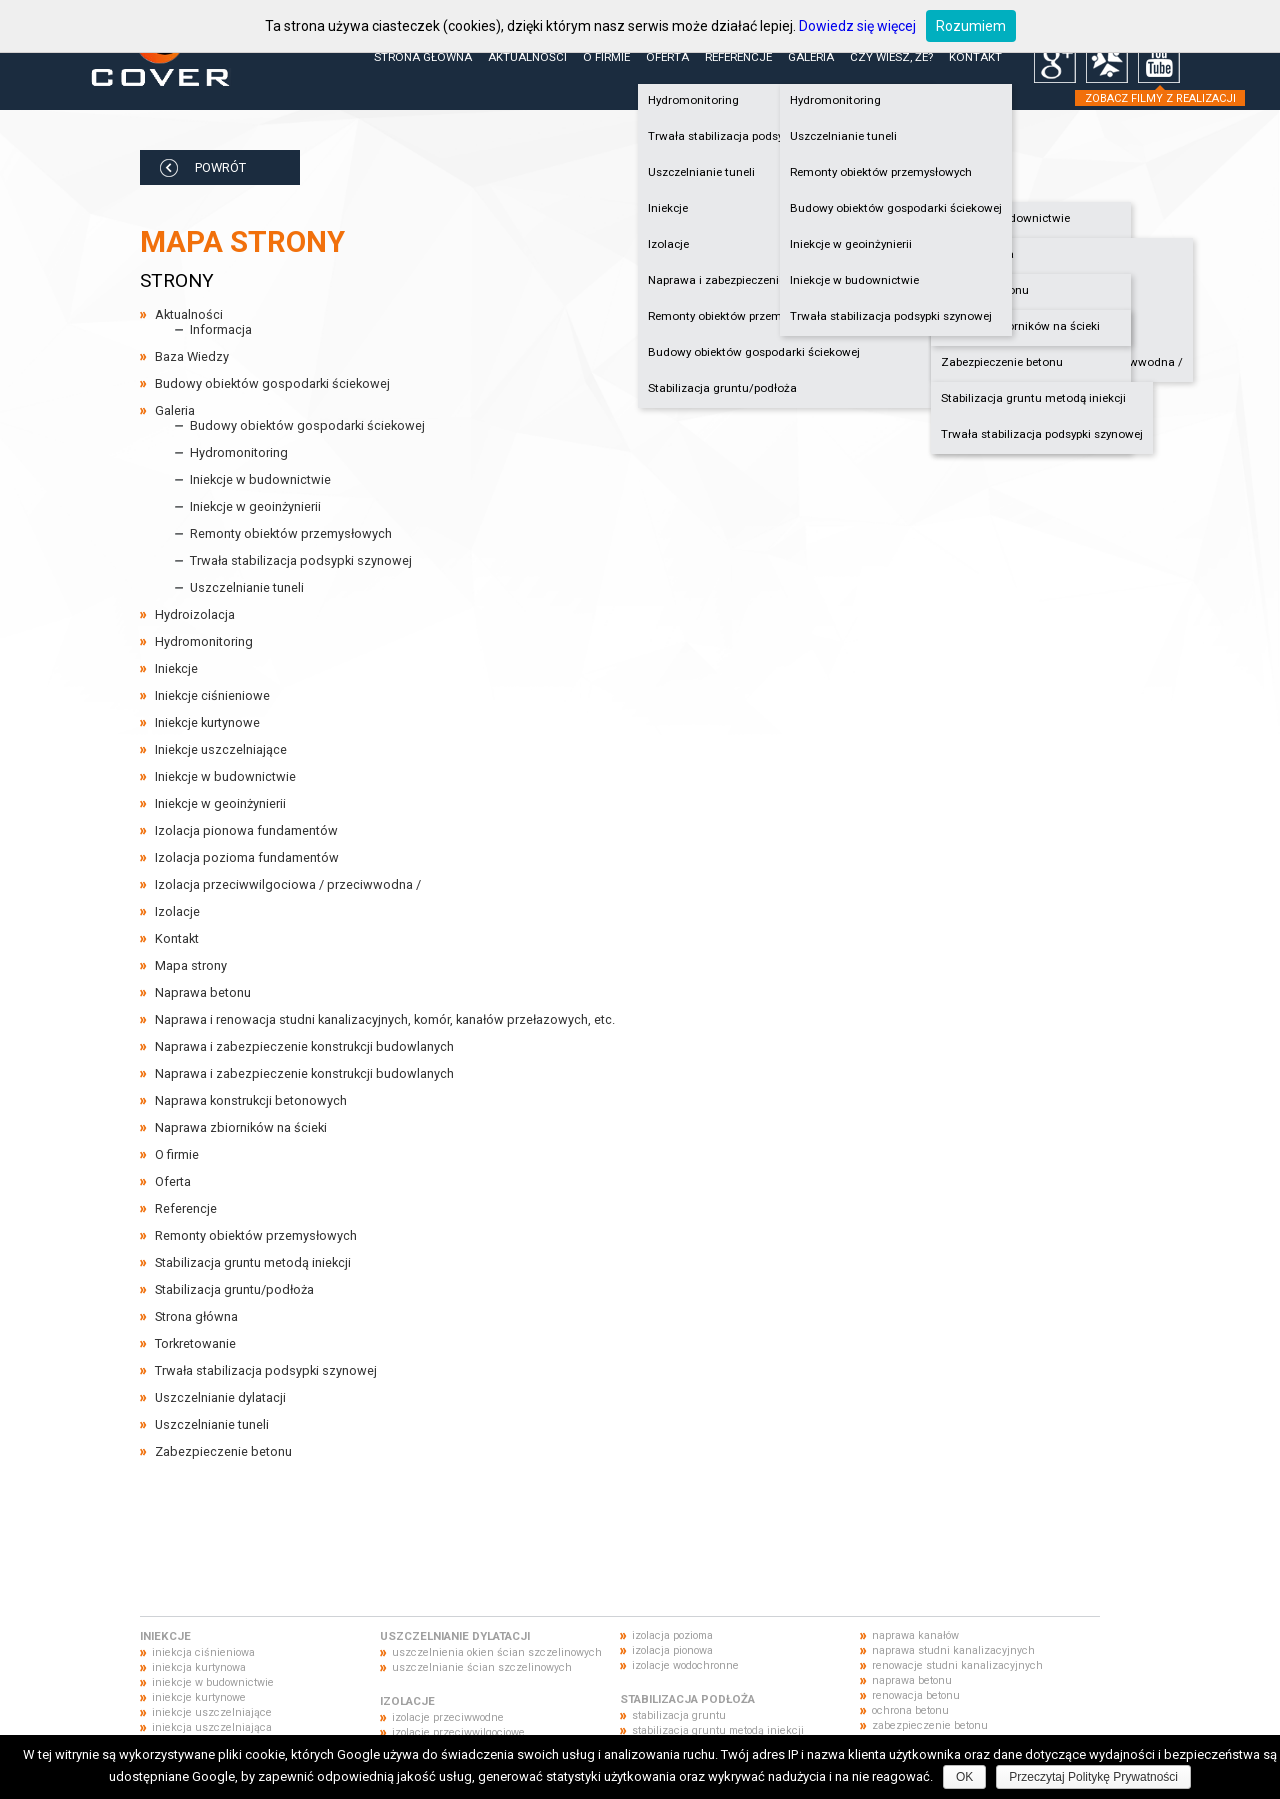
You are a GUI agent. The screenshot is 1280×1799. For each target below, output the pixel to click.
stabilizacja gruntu (679, 1715)
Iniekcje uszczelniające (221, 749)
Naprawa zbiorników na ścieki (1020, 326)
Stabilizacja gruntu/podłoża (722, 388)
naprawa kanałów (915, 1635)
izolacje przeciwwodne (448, 1717)
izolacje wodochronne (685, 1665)
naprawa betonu (912, 1680)
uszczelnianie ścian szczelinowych (482, 1667)
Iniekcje (176, 668)
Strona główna (423, 57)
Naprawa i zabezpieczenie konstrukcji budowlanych (304, 1046)
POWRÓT (220, 167)
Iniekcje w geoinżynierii (851, 244)
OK (964, 1777)
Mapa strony (191, 965)
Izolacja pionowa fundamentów (246, 830)
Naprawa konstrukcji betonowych (251, 1100)
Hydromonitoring (835, 100)
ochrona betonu (910, 1710)
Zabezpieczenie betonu (1002, 362)
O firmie (606, 57)
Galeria (811, 57)
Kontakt (975, 57)
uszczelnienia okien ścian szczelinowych (497, 1652)
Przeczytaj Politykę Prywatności (1093, 1777)
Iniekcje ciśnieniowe (212, 695)
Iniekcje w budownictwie (1005, 218)
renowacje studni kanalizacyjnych (957, 1665)
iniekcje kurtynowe (199, 1697)
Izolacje (177, 911)
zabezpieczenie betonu (930, 1725)
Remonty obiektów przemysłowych (881, 172)
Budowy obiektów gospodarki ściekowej (754, 352)
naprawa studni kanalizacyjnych (953, 1650)
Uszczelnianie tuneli (843, 136)
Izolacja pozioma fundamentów (247, 857)
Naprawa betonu (985, 290)
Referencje (738, 57)
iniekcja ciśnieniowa (203, 1652)
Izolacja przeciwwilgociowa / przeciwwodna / (288, 884)
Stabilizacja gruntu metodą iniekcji (1033, 398)
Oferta (667, 57)
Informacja (221, 329)
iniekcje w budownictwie (213, 1682)
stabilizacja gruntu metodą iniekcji (718, 1730)
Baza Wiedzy (192, 356)
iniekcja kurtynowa (199, 1667)
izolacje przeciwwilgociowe (458, 1732)
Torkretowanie (195, 1343)
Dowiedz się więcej (857, 26)
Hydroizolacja (977, 254)
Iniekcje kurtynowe (207, 722)
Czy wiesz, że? (891, 57)
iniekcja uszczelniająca (212, 1727)
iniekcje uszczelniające (212, 1712)
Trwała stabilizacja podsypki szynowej (1042, 434)
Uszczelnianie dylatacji (220, 1397)
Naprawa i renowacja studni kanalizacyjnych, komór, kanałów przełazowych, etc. (385, 1019)
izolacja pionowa (672, 1650)
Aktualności (527, 57)
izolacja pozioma (672, 1635)
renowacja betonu (916, 1695)
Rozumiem (971, 26)
